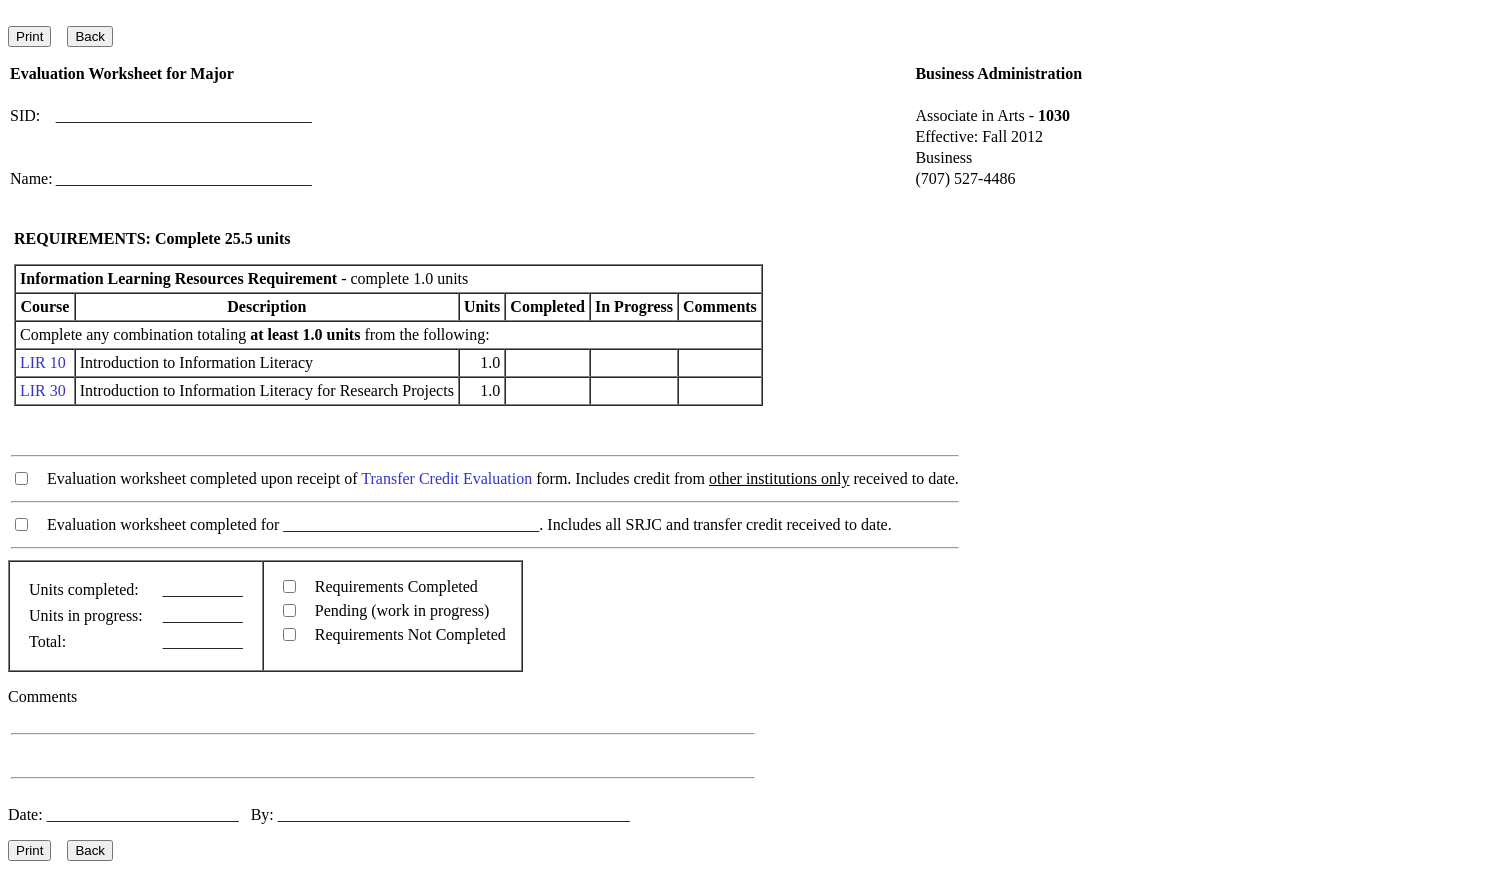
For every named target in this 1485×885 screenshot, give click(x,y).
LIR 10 (43, 362)
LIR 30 (43, 390)
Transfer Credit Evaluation (446, 478)
